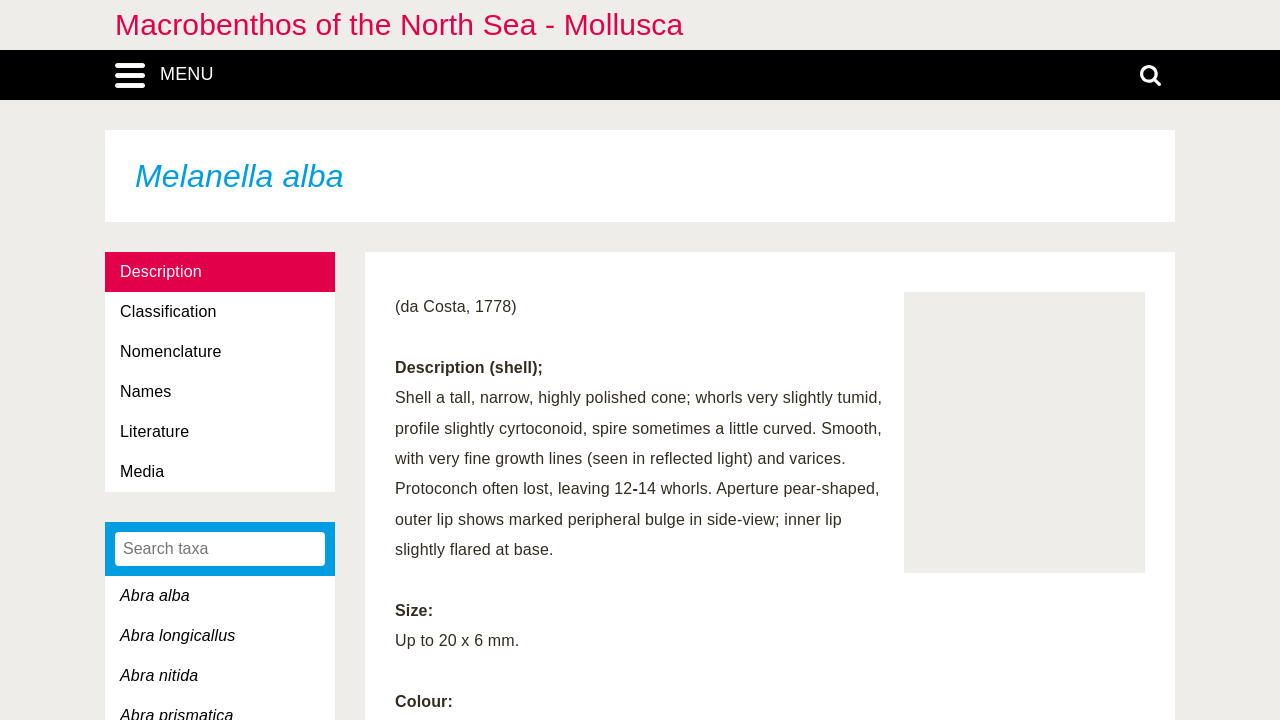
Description (161, 271)
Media (142, 471)
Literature (154, 431)
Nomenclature (171, 351)
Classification (168, 311)
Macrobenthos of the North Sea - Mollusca (399, 24)
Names (145, 391)
